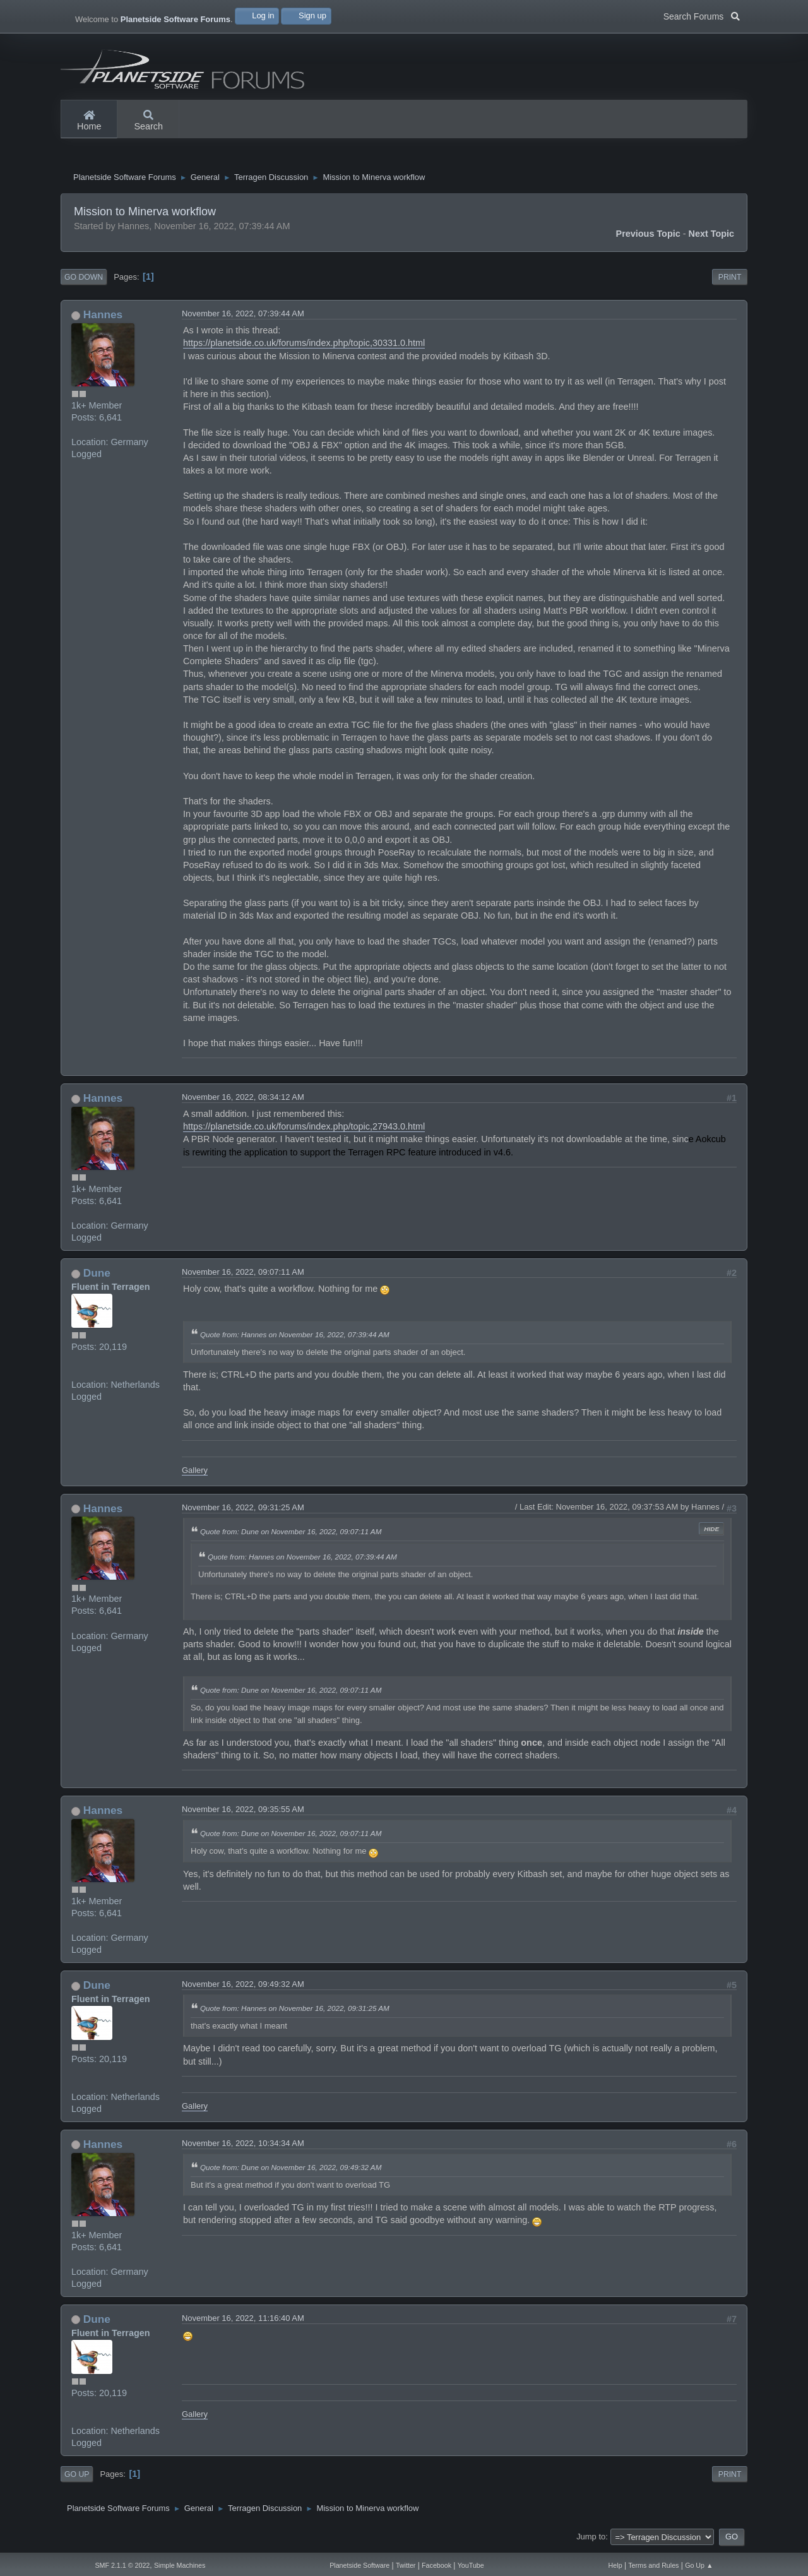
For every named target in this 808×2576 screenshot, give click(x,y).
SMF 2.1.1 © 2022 (122, 2565)
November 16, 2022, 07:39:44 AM (243, 316)
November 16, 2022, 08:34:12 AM (243, 1100)
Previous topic (648, 237)
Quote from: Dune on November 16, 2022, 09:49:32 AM (290, 2170)
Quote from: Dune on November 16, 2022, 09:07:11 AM (290, 1534)
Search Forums (701, 15)
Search (148, 121)
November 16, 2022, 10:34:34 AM (243, 2146)
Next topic (712, 237)
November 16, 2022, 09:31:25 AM (243, 1510)
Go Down (83, 280)
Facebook (436, 2565)
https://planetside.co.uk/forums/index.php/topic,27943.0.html (304, 1129)
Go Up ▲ (699, 2565)
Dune (96, 1276)
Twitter (405, 2565)
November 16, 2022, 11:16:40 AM (243, 2321)
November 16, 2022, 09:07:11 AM (243, 1275)
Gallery (195, 1473)
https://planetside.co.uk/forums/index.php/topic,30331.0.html (304, 346)
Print (730, 280)
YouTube (471, 2565)
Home (89, 121)
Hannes (102, 317)
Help (615, 2565)
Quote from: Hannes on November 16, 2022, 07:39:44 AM (294, 1337)
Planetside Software (359, 2565)
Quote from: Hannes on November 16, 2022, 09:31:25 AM (294, 2011)
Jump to (590, 2539)
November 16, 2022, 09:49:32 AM (243, 1987)
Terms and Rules (653, 2565)
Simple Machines (179, 2565)
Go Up (76, 2477)
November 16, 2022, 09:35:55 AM (243, 1812)
